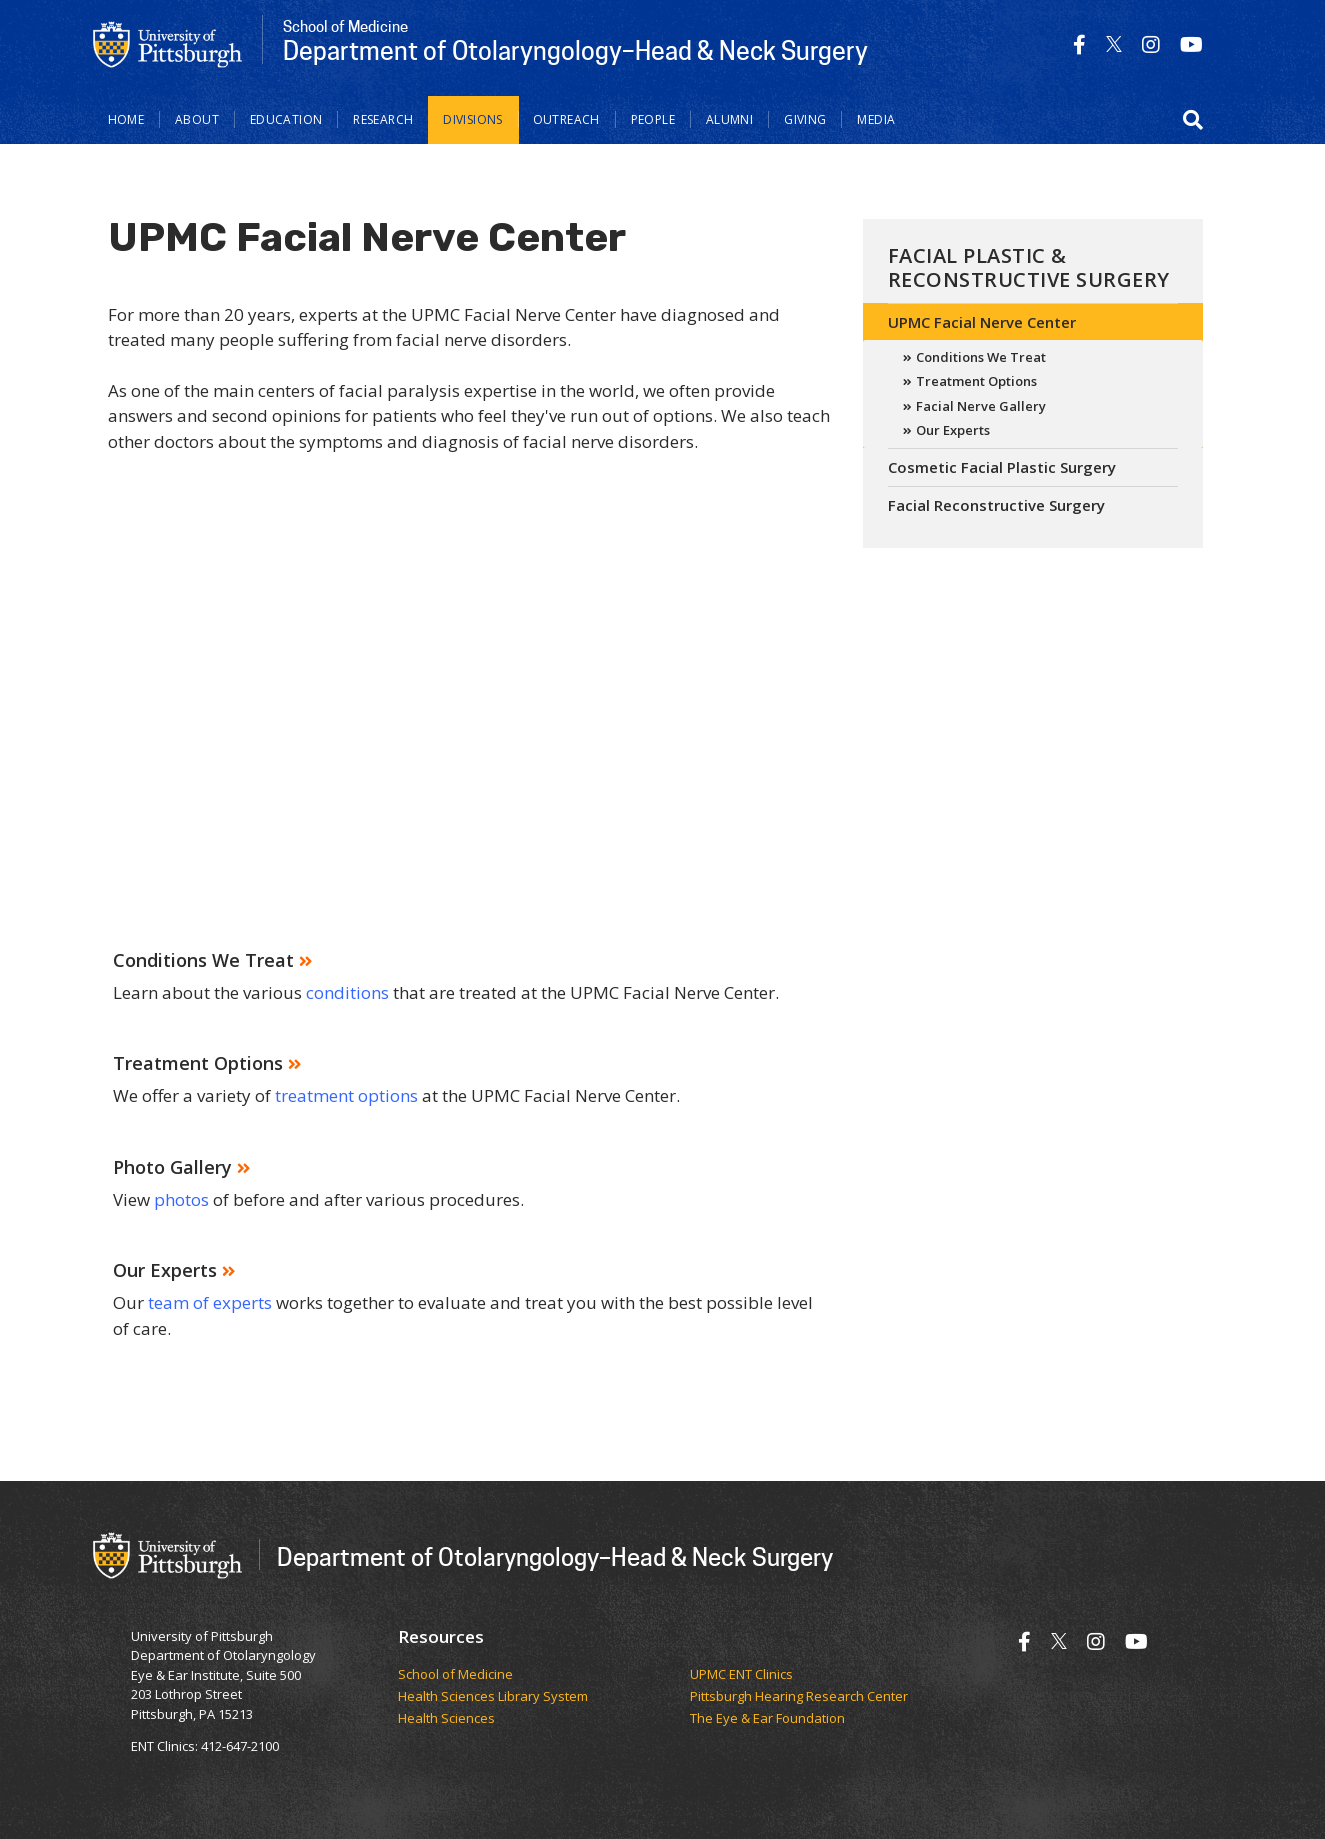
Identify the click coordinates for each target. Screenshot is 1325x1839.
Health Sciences (446, 1719)
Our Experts (953, 430)
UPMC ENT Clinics (741, 1675)
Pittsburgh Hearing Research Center (799, 1697)
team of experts (210, 1302)
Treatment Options (976, 381)
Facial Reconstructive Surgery (996, 505)
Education (286, 119)
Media (876, 119)
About (197, 119)
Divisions (472, 119)
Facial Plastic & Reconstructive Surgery (1029, 267)
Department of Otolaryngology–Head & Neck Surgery (555, 1556)
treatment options (346, 1095)
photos (183, 1199)
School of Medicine (455, 1675)
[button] (1193, 120)
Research (383, 119)
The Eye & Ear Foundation (767, 1719)
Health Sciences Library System (493, 1697)
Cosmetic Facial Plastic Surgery (1002, 467)
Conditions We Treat (981, 357)
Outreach (566, 119)
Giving (805, 119)
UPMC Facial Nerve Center (982, 322)
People (653, 119)
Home (126, 119)
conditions (347, 992)
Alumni (729, 119)
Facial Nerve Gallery (981, 406)
